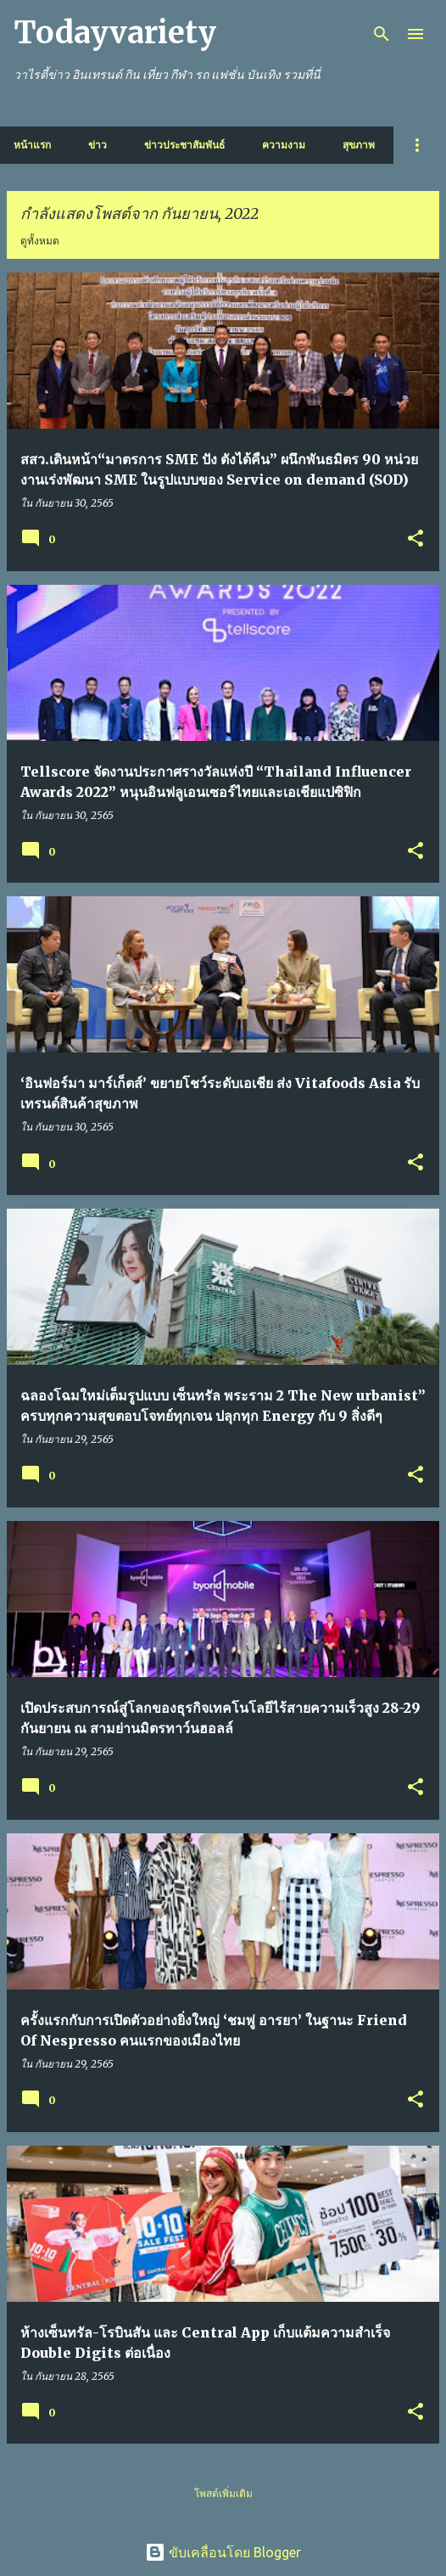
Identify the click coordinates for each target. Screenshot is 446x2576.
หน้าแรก (32, 144)
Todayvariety (115, 33)
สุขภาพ (359, 144)
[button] (415, 539)
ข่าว (97, 144)
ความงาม (283, 144)
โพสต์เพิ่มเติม (223, 2493)
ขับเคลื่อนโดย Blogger (223, 2552)
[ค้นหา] (381, 34)
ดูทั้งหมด (39, 240)
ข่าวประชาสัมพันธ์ (184, 144)
